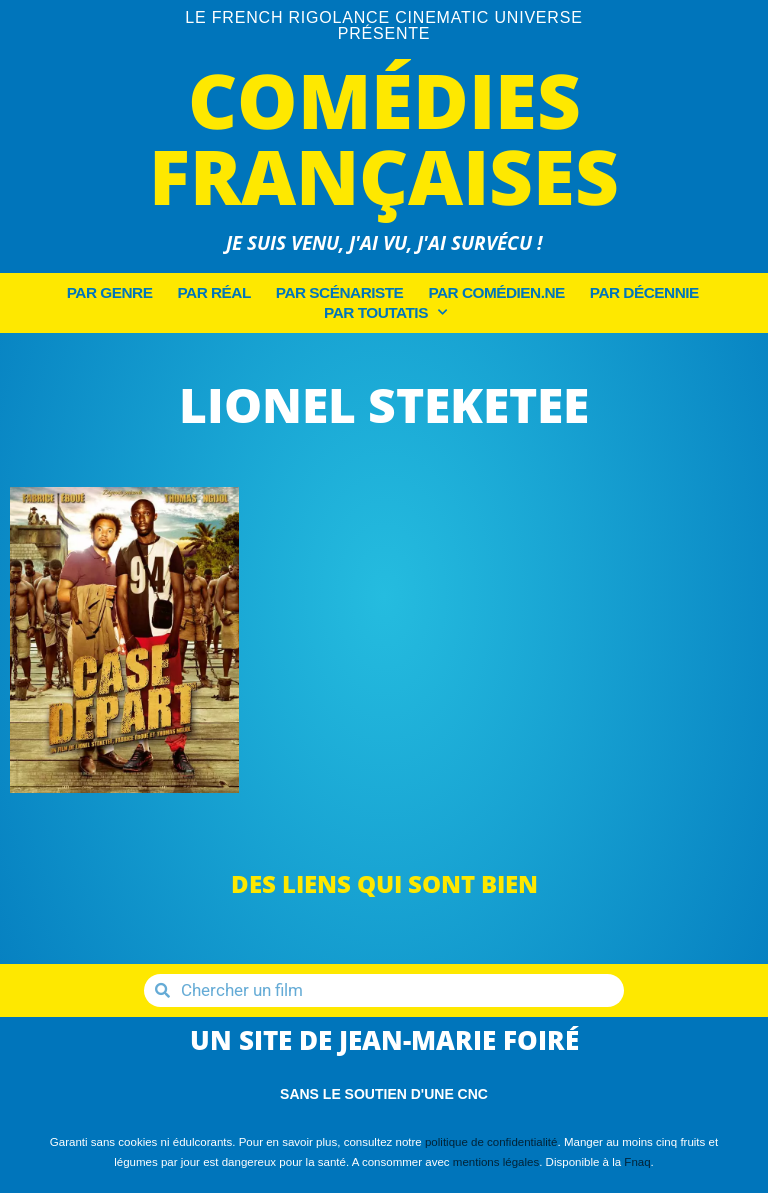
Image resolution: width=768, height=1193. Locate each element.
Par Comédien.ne (496, 292)
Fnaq (637, 1162)
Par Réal (213, 292)
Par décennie (644, 292)
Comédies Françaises (384, 137)
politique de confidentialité (491, 1142)
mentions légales (496, 1162)
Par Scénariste (340, 292)
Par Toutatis (385, 313)
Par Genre (110, 292)
